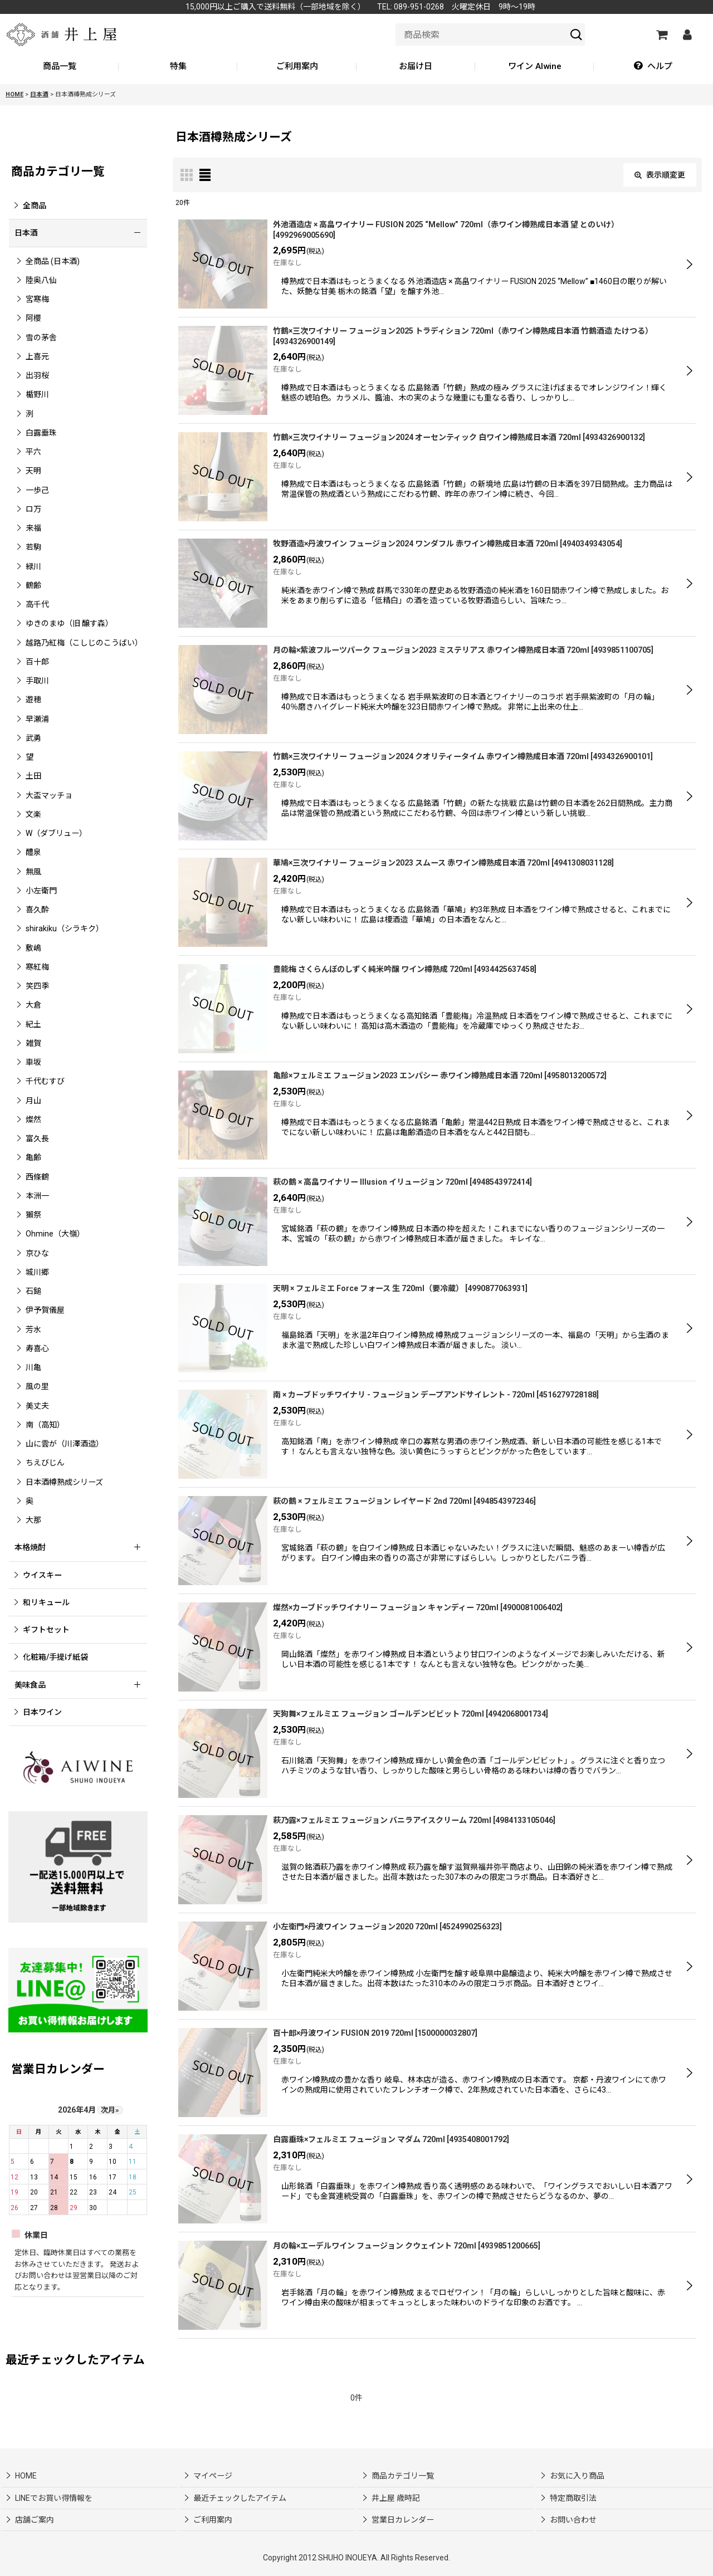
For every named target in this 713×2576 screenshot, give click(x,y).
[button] (653, 67)
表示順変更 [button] (659, 174)
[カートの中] (661, 34)
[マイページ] (687, 34)
